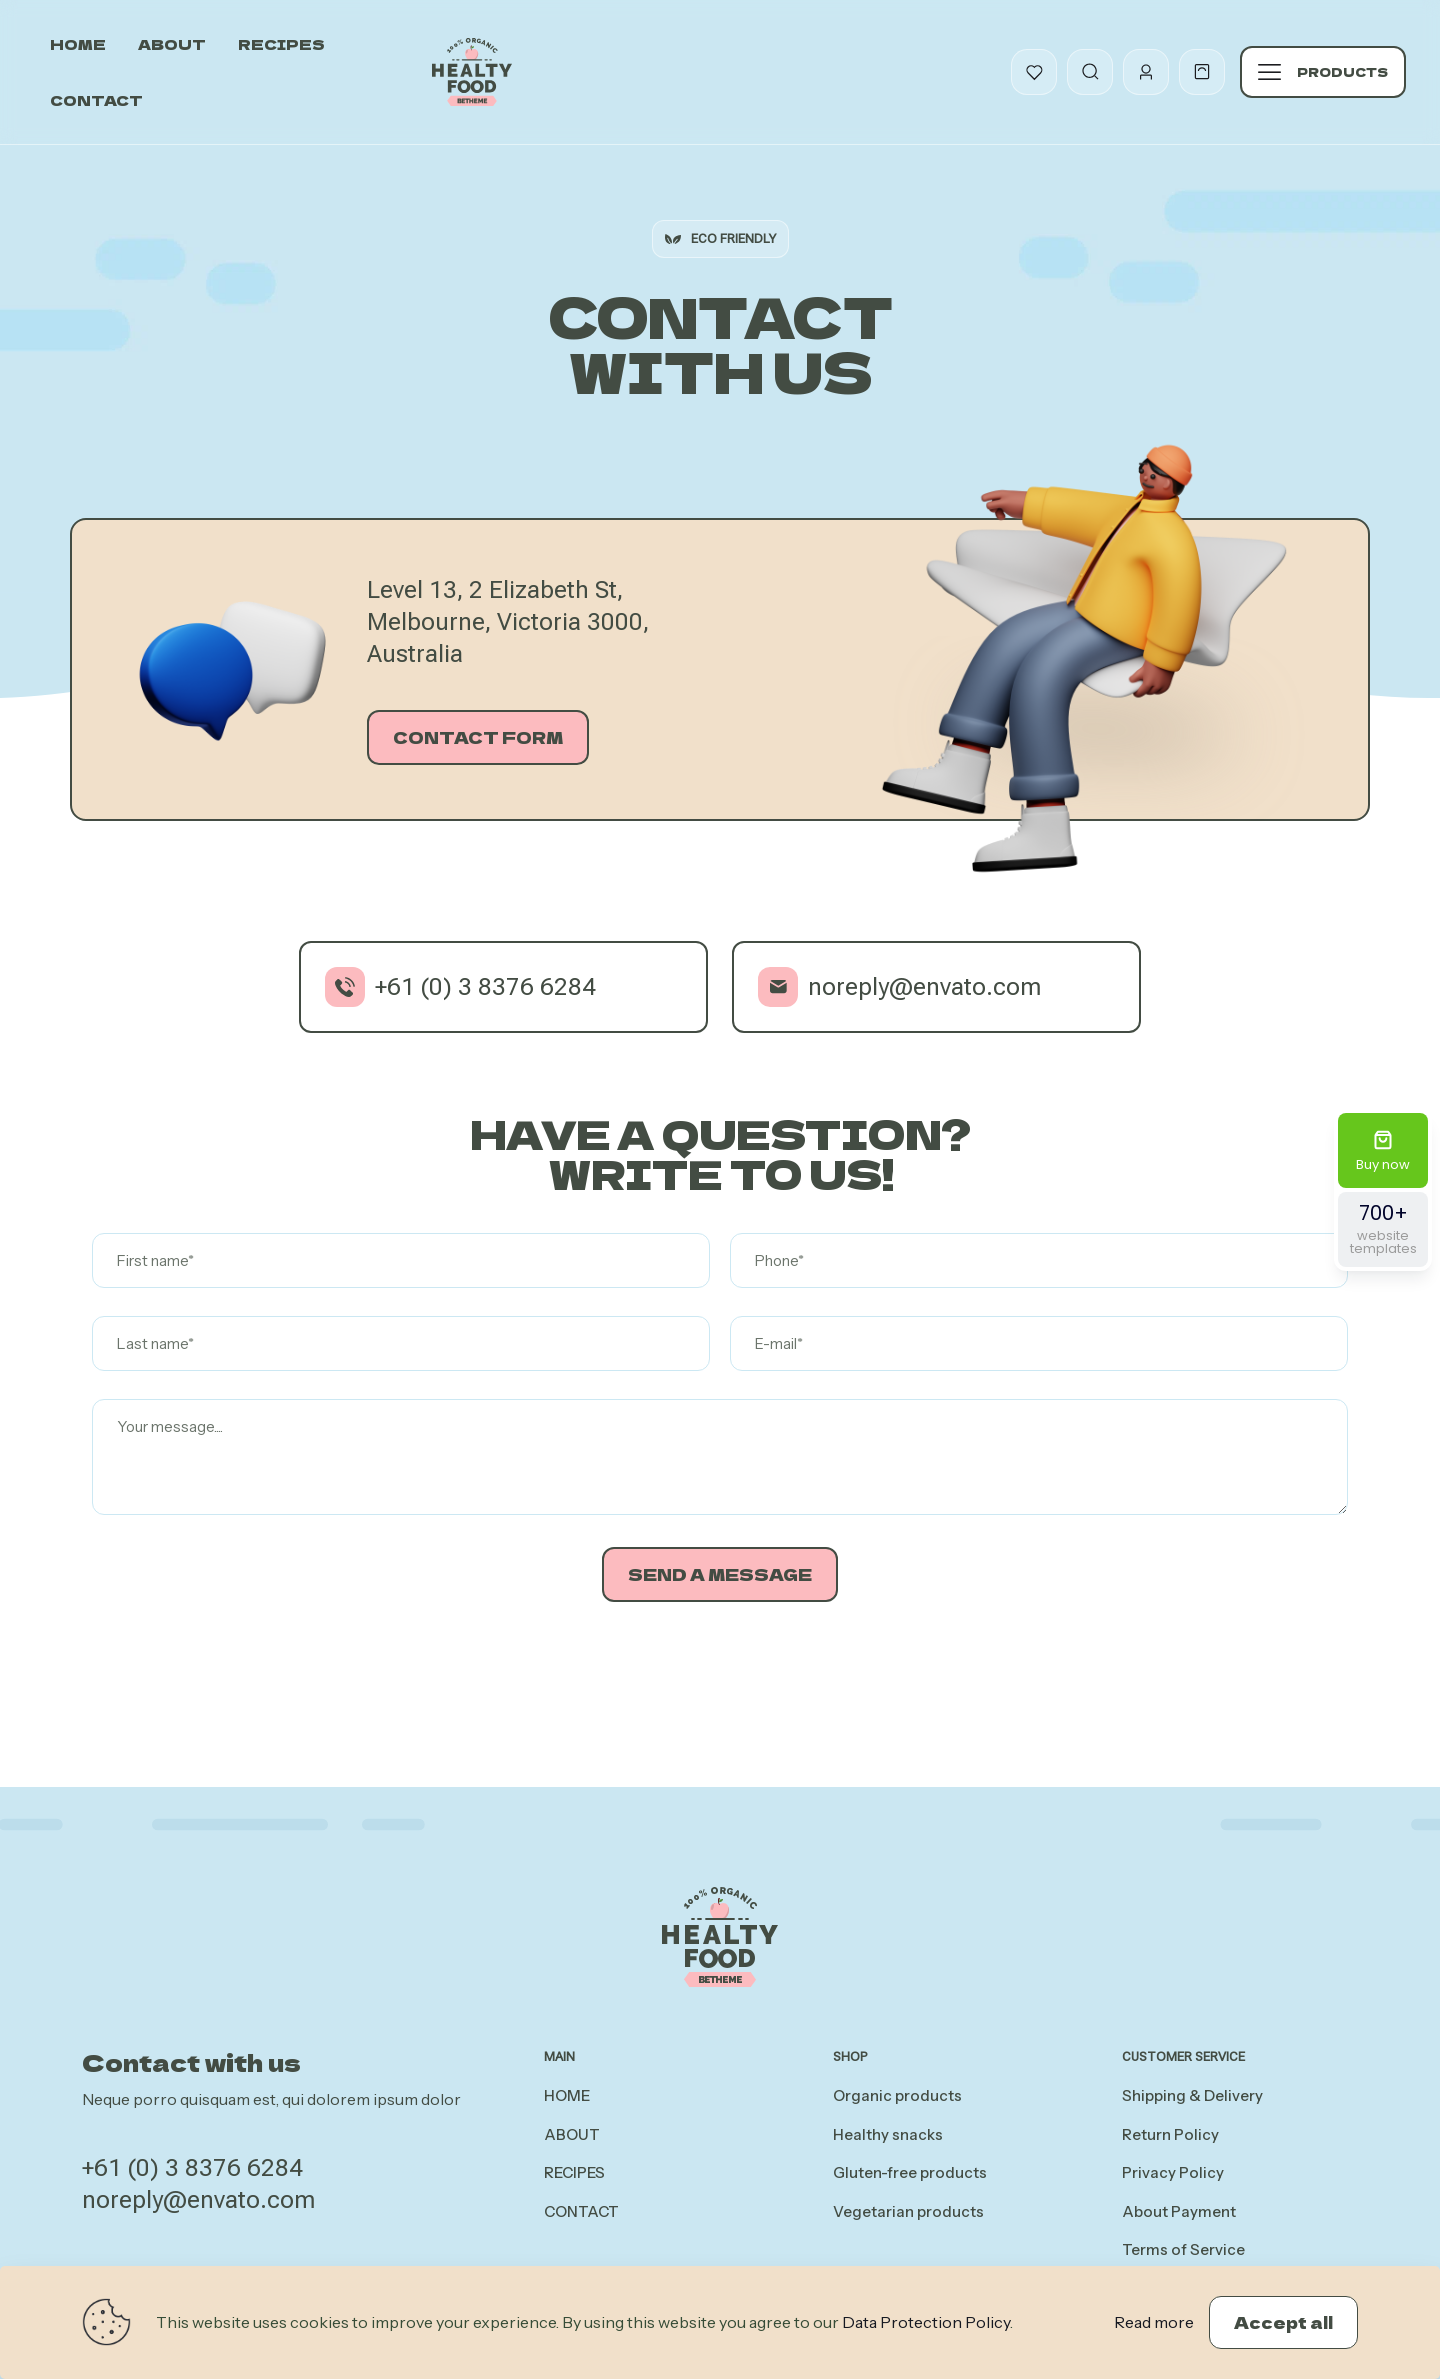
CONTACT (581, 2211)
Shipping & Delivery (1192, 2095)
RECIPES (574, 2172)
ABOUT (572, 2134)
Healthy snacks (888, 2134)
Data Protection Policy (926, 2322)
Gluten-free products (910, 2172)
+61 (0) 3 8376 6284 (192, 2168)
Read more (1154, 2322)
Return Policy (1170, 2134)
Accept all (1283, 2322)
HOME (567, 2095)
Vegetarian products (908, 2211)
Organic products (897, 2095)
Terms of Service (1183, 2249)
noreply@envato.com (198, 2200)
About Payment (1179, 2211)
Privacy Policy (1173, 2172)
